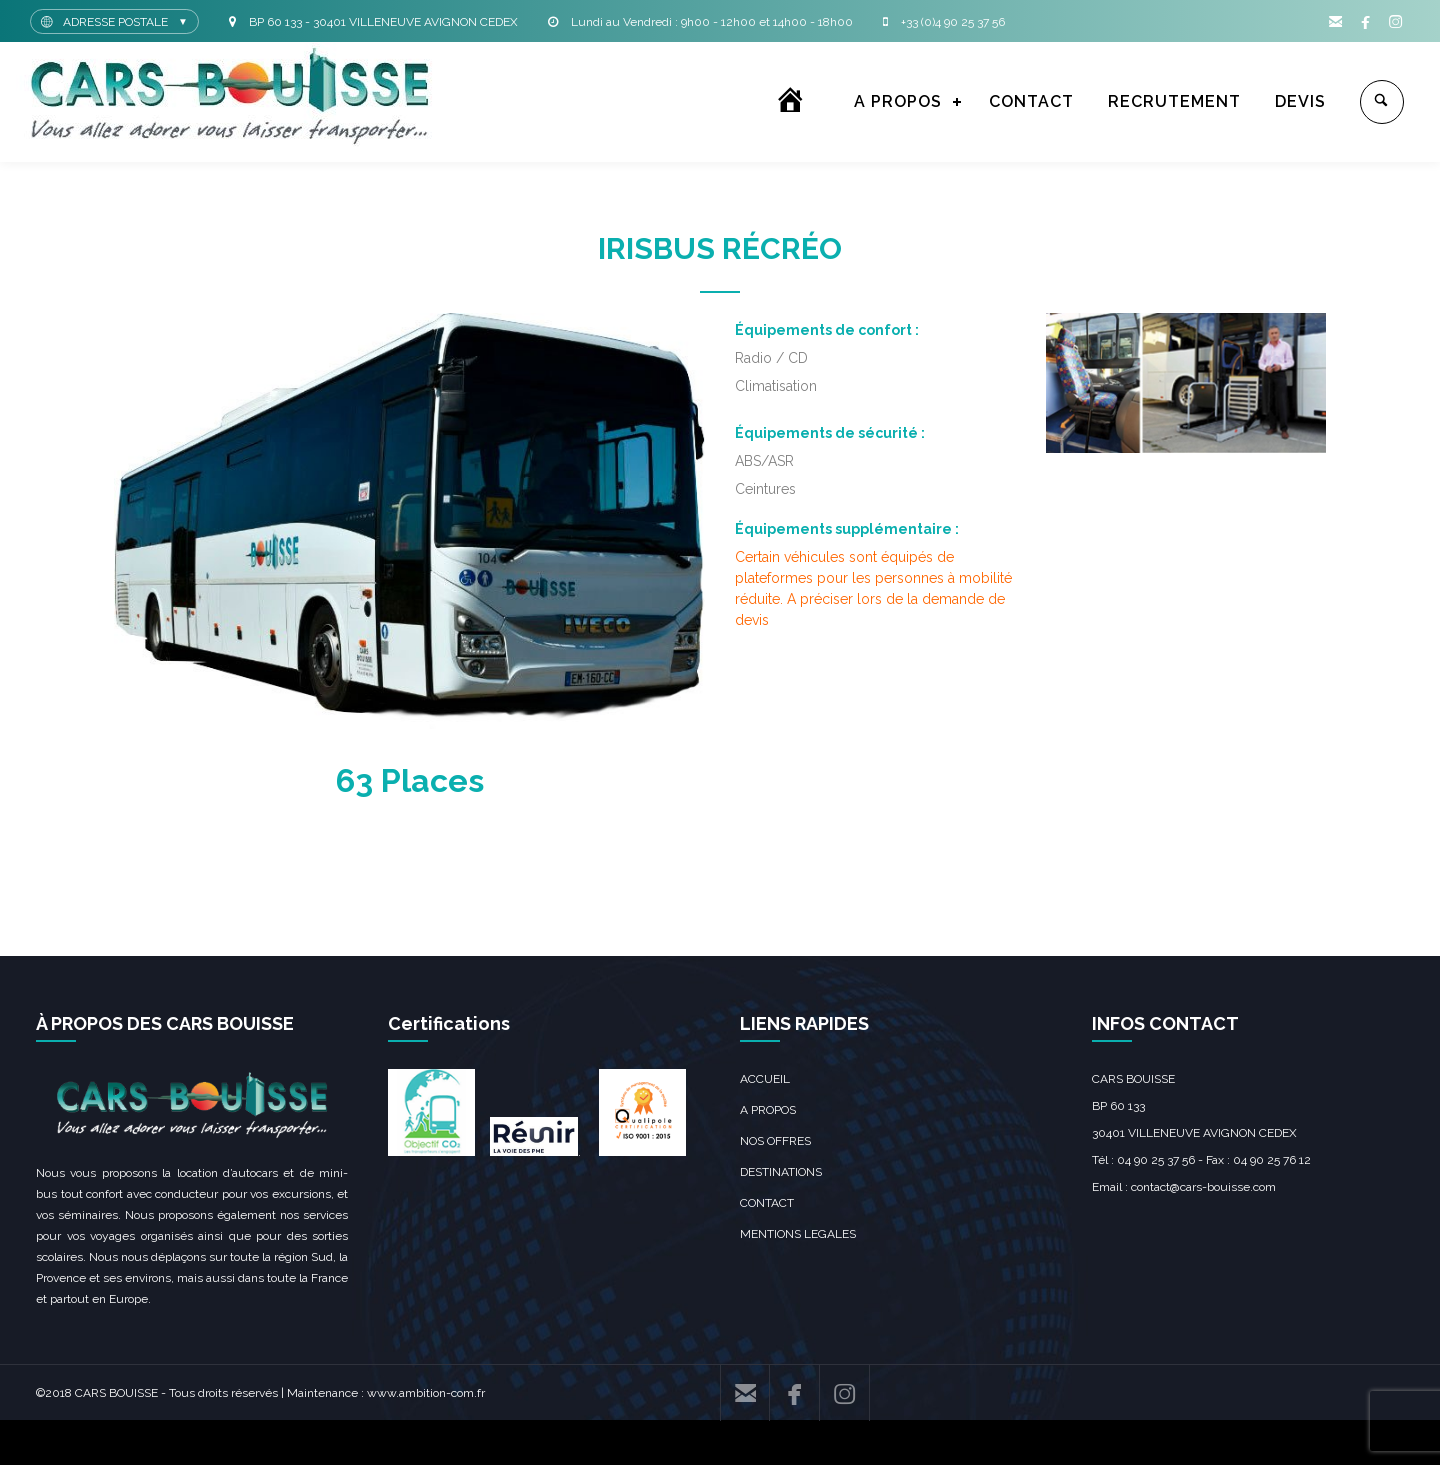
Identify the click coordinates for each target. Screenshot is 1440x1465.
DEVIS (1300, 101)
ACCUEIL (765, 1079)
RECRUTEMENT (1174, 101)
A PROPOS (898, 101)
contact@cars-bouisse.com (1203, 1187)
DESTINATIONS (781, 1172)
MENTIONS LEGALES (798, 1234)
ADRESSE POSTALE (115, 22)
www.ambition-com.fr (426, 1393)
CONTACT (1031, 101)
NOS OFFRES (775, 1141)
